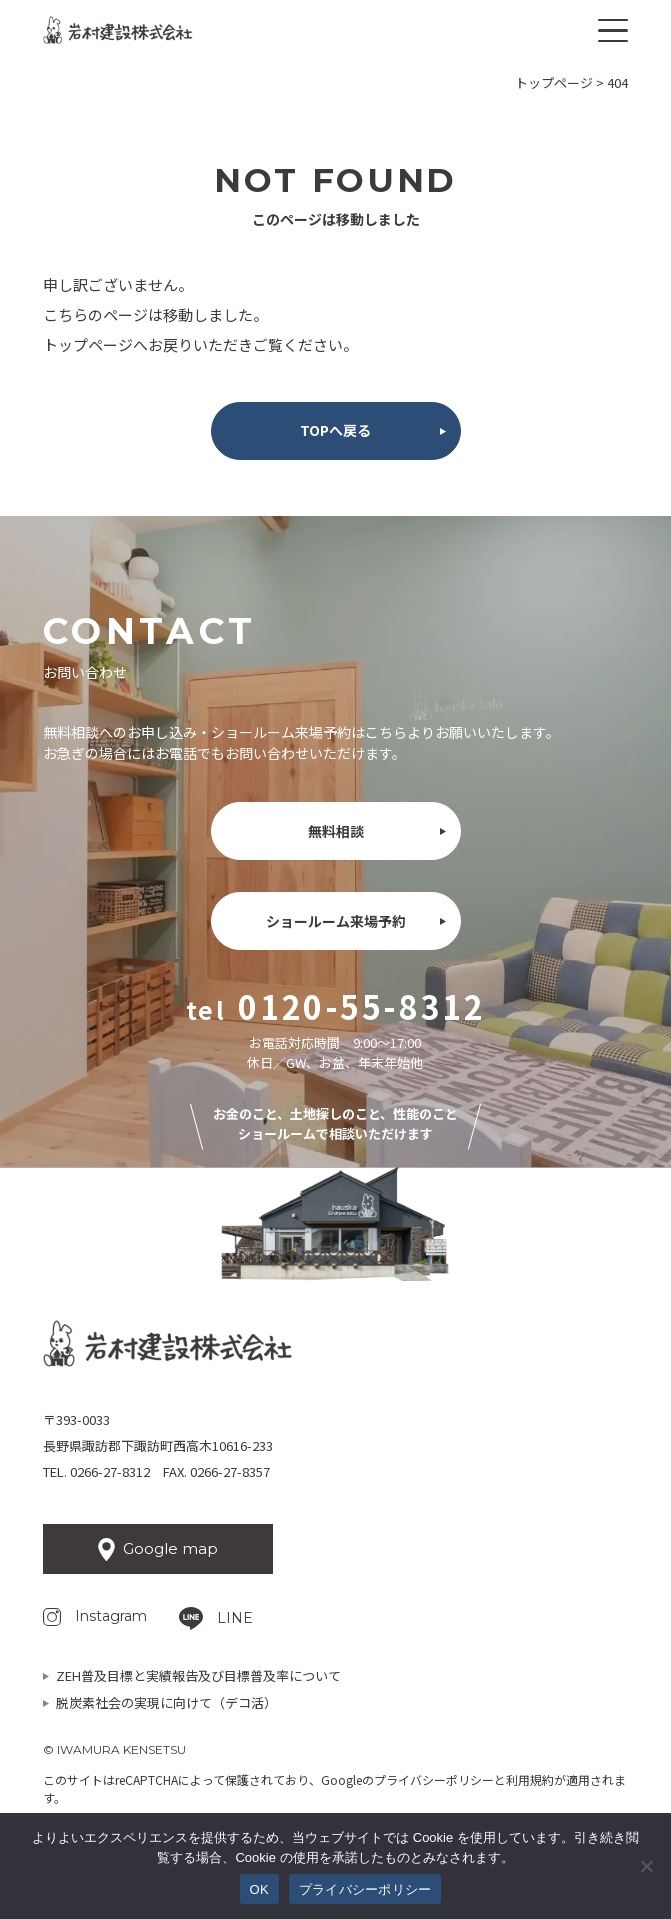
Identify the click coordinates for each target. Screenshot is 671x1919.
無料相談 (336, 831)
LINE (235, 1618)
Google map (170, 1548)
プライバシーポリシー (434, 1779)
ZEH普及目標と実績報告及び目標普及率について (198, 1675)
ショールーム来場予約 (336, 921)
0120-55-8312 (361, 1006)
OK (259, 1889)
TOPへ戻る (335, 430)
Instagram (111, 1616)
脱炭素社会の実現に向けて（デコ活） (166, 1702)
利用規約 (530, 1779)
